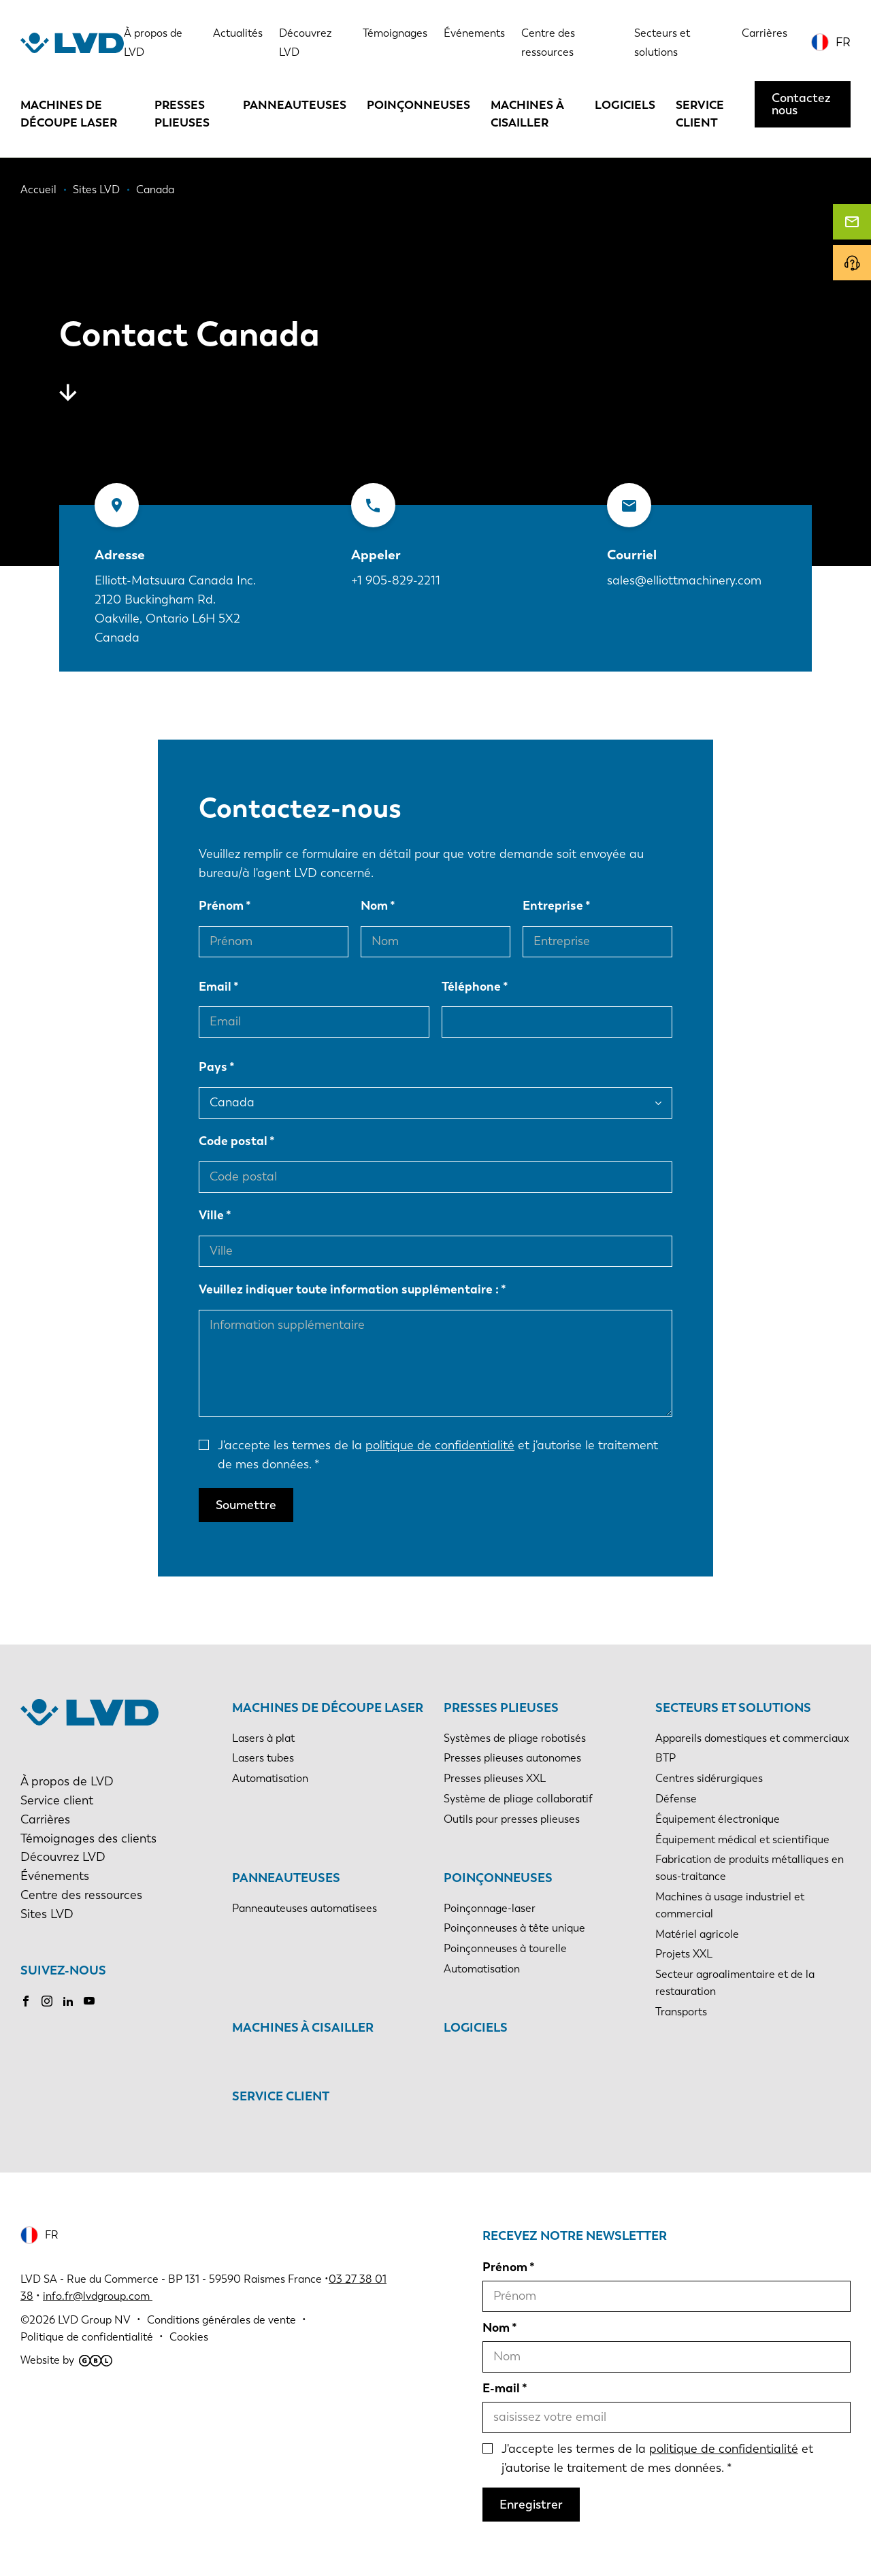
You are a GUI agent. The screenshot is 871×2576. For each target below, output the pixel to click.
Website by (66, 2360)
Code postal (233, 1141)
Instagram (47, 2001)
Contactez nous (801, 104)
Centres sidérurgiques (709, 1778)
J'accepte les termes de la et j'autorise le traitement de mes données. (438, 1455)
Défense (676, 1798)
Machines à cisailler (527, 113)
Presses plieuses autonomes (512, 1757)
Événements (474, 33)
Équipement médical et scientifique (742, 1839)
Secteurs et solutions (733, 1707)
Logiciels (625, 105)
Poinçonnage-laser (490, 1908)
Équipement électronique (717, 1819)
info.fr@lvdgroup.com (97, 2296)
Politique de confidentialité (86, 2336)
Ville (211, 1215)
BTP (665, 1757)
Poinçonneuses (418, 105)
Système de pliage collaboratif (518, 1798)
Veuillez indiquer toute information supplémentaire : (349, 1289)
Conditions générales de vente (221, 2319)
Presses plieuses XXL (495, 1778)
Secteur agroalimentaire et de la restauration (735, 1983)
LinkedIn (68, 2001)
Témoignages (395, 33)
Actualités (238, 33)
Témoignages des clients (88, 1838)
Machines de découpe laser (68, 113)
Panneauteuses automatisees (304, 1908)
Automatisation (270, 1778)
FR (843, 42)
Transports (681, 2011)
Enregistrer (531, 2504)
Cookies (188, 2336)
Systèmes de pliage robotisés (515, 1738)
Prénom (221, 905)
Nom (374, 905)
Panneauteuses (294, 105)
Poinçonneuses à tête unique (514, 1927)
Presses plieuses (182, 113)
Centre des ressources (81, 1894)
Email (215, 986)
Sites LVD (46, 1913)
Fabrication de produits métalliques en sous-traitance (749, 1868)
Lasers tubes (263, 1757)
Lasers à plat (263, 1738)
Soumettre (246, 1505)
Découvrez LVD (62, 1856)
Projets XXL (683, 1953)
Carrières (764, 33)
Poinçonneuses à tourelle (505, 1948)
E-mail (501, 2388)
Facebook (25, 2001)
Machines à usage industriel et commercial (729, 1905)
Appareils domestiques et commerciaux (752, 1738)
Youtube (89, 2001)
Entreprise (553, 905)
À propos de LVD (67, 1781)
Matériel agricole (697, 1934)
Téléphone (471, 986)
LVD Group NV (94, 2319)
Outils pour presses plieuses (512, 1819)
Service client (700, 113)
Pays (213, 1066)
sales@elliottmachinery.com (684, 580)
